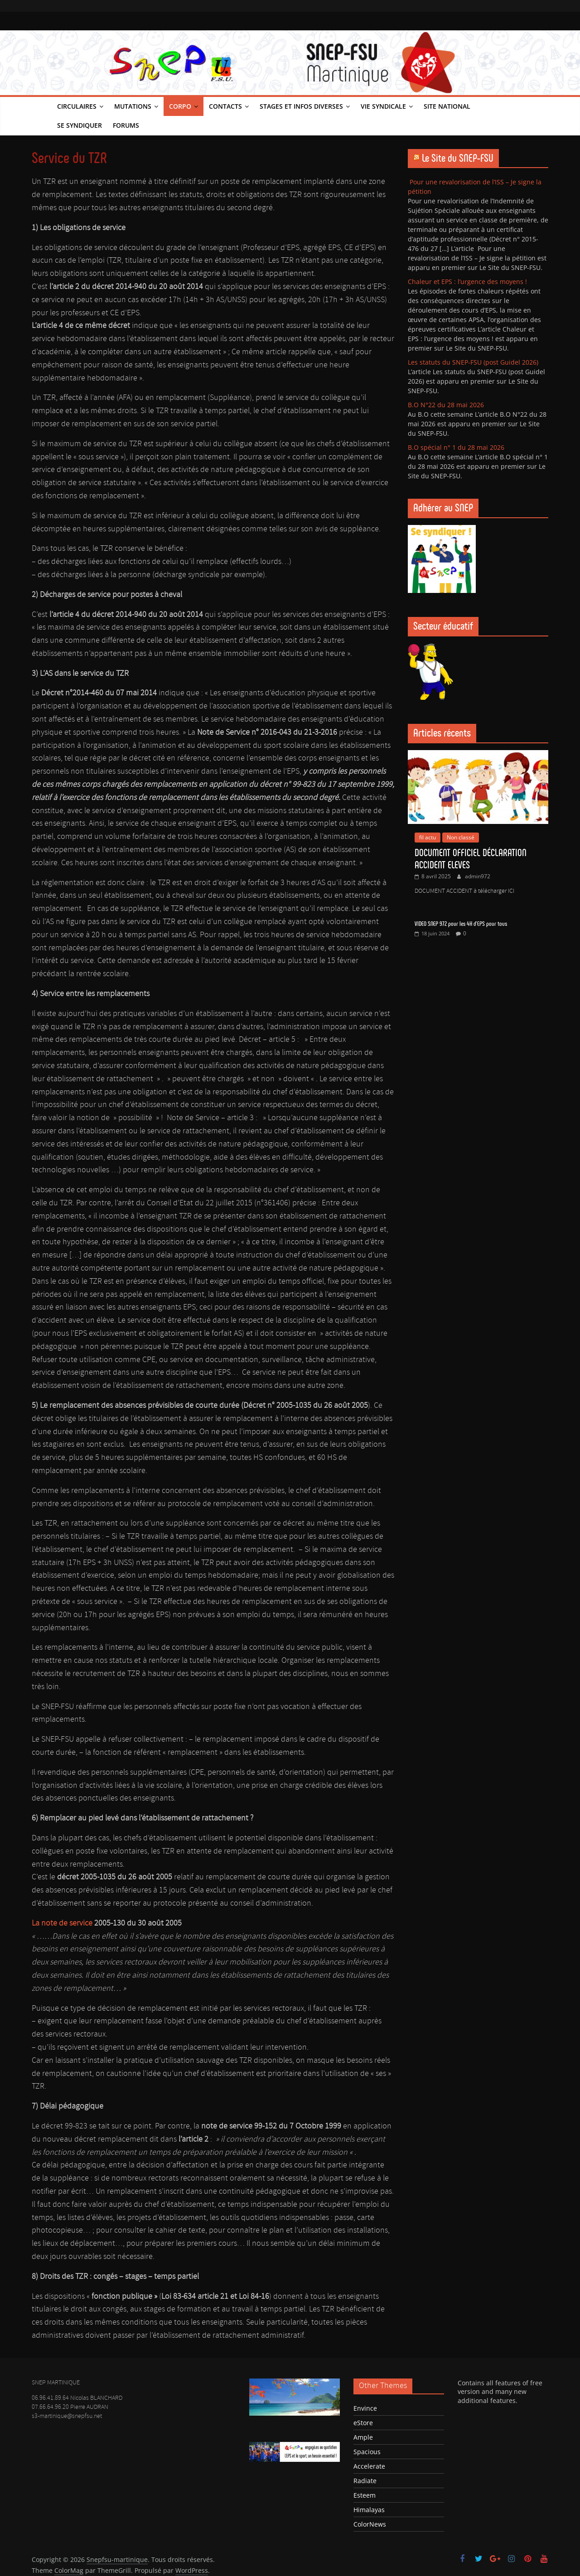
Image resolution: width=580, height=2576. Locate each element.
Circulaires (77, 106)
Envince (365, 2408)
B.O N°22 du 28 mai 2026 (446, 404)
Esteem (364, 2495)
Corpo (180, 106)
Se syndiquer (79, 125)
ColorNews (369, 2524)
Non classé (460, 837)
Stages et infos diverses (301, 106)
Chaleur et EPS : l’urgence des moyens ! (467, 281)
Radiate (365, 2480)
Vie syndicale (383, 106)
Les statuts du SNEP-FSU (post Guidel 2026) (473, 362)
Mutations (132, 106)
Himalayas (369, 2509)
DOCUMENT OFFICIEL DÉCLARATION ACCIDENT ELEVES (471, 859)
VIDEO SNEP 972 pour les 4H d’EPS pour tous (461, 924)
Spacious (367, 2451)
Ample (363, 2437)
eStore (363, 2422)
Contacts (225, 106)
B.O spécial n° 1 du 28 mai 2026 (456, 447)
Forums (126, 125)
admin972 (477, 876)
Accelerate (369, 2466)
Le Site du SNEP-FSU (457, 158)
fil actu (427, 837)
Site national (447, 106)
